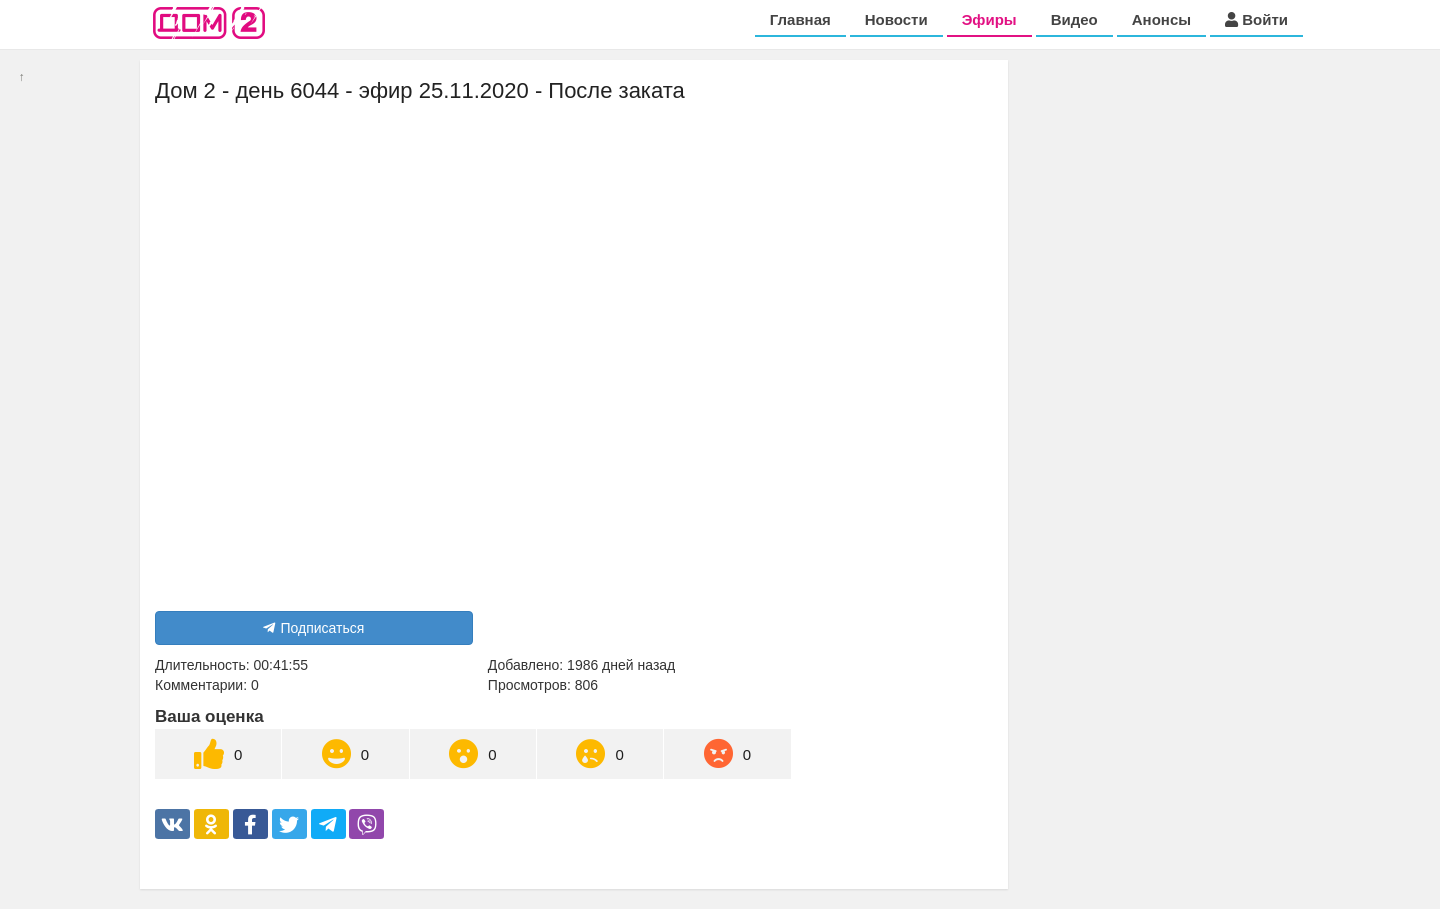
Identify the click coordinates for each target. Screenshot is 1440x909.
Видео (1074, 19)
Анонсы (1161, 19)
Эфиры (989, 19)
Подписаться (313, 628)
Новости (896, 19)
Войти (1256, 19)
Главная (800, 19)
